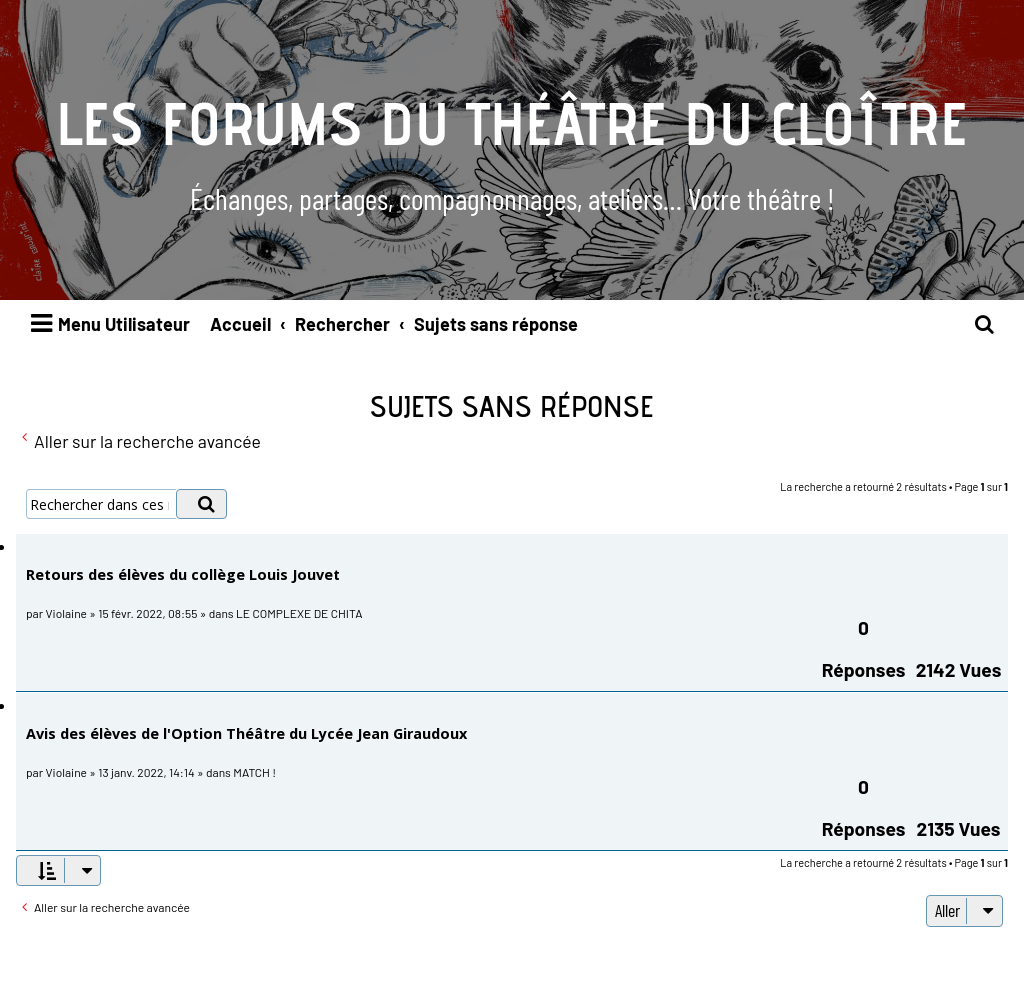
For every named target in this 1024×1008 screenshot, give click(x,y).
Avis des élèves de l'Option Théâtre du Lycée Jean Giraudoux (246, 733)
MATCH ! (254, 772)
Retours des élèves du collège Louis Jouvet (183, 574)
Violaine (66, 613)
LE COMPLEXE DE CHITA (299, 613)
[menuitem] (985, 324)
